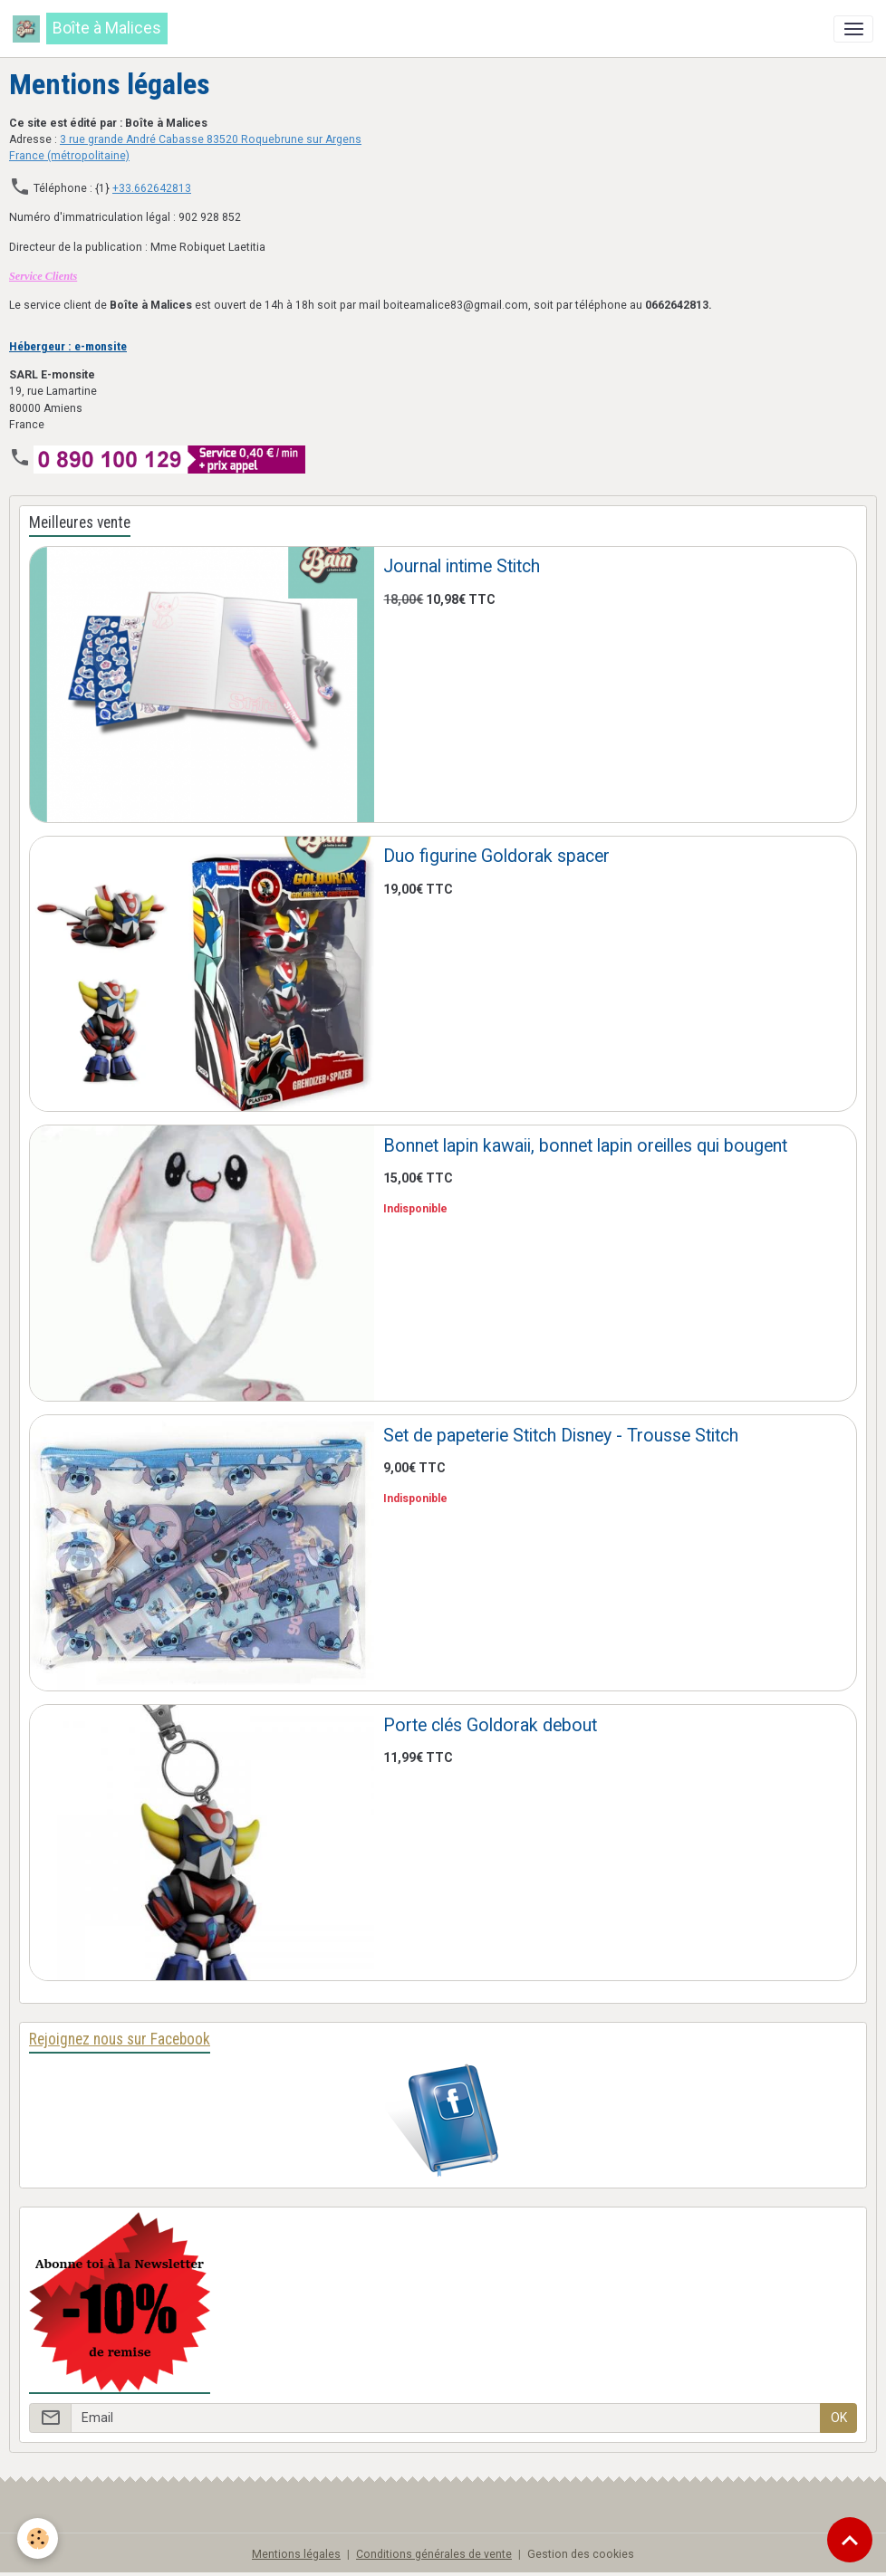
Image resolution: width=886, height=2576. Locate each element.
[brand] (90, 28)
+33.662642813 (151, 188)
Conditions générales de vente (434, 2554)
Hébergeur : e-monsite (68, 346)
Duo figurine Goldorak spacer (496, 856)
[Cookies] (38, 2538)
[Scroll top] (849, 2539)
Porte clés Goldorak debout (490, 1725)
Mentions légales (296, 2554)
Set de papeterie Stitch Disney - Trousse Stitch (560, 1435)
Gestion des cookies (580, 2554)
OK (839, 2417)
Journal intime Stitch (461, 566)
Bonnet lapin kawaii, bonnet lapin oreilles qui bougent (585, 1145)
